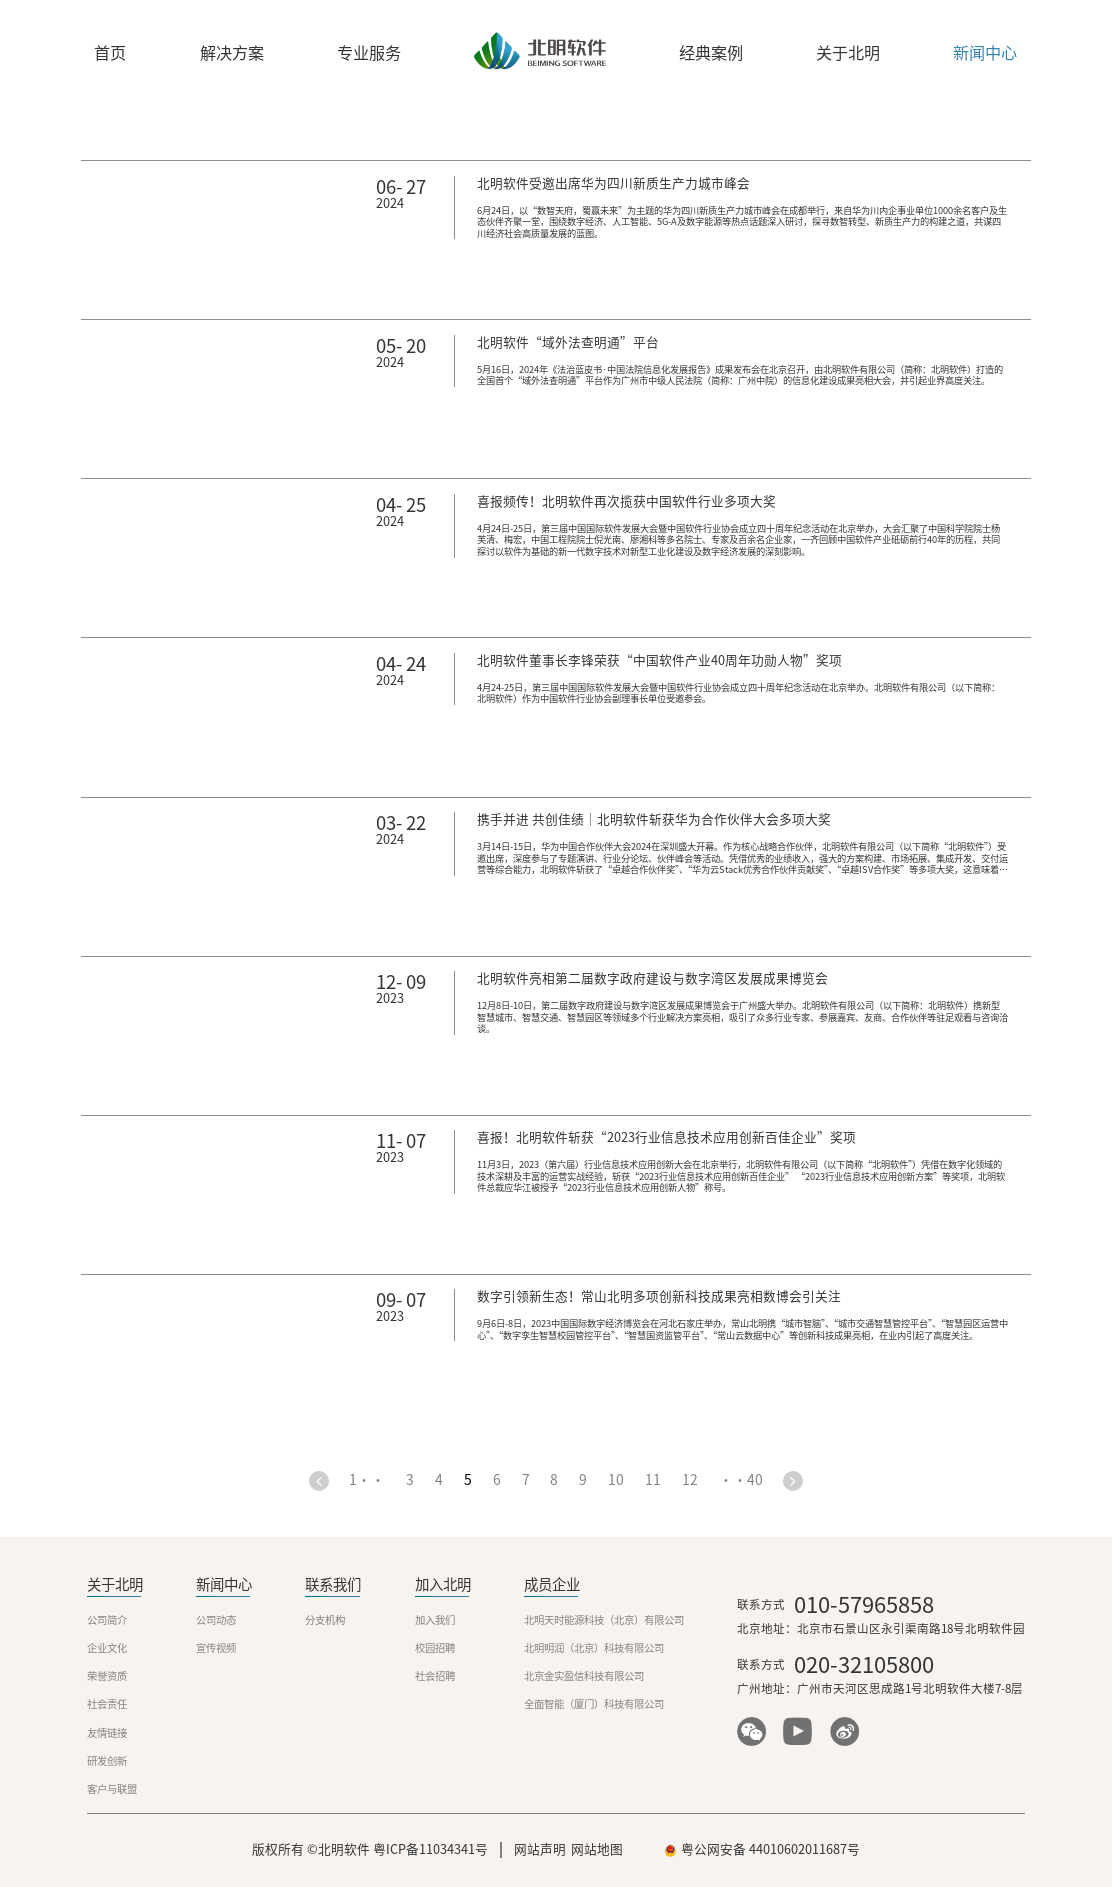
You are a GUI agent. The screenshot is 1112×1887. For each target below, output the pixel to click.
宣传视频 (216, 1648)
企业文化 (107, 1648)
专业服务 (369, 53)
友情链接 (107, 1733)
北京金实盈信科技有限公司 (584, 1676)
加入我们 (435, 1620)
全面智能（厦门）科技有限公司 (594, 1704)
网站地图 (597, 1849)
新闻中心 (985, 53)
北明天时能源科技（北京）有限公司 (604, 1620)
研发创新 (107, 1761)
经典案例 (711, 53)
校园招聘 (435, 1648)
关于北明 (848, 53)
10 (616, 1480)
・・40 (741, 1480)
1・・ (367, 1480)
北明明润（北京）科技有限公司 (594, 1648)
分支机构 (325, 1620)
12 (690, 1480)
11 (653, 1480)
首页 (110, 53)
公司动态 (216, 1620)
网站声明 (540, 1849)
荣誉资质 (107, 1676)
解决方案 (232, 53)
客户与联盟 (112, 1789)
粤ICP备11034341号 (430, 1849)
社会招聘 (435, 1676)
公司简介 (107, 1620)
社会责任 (107, 1704)
